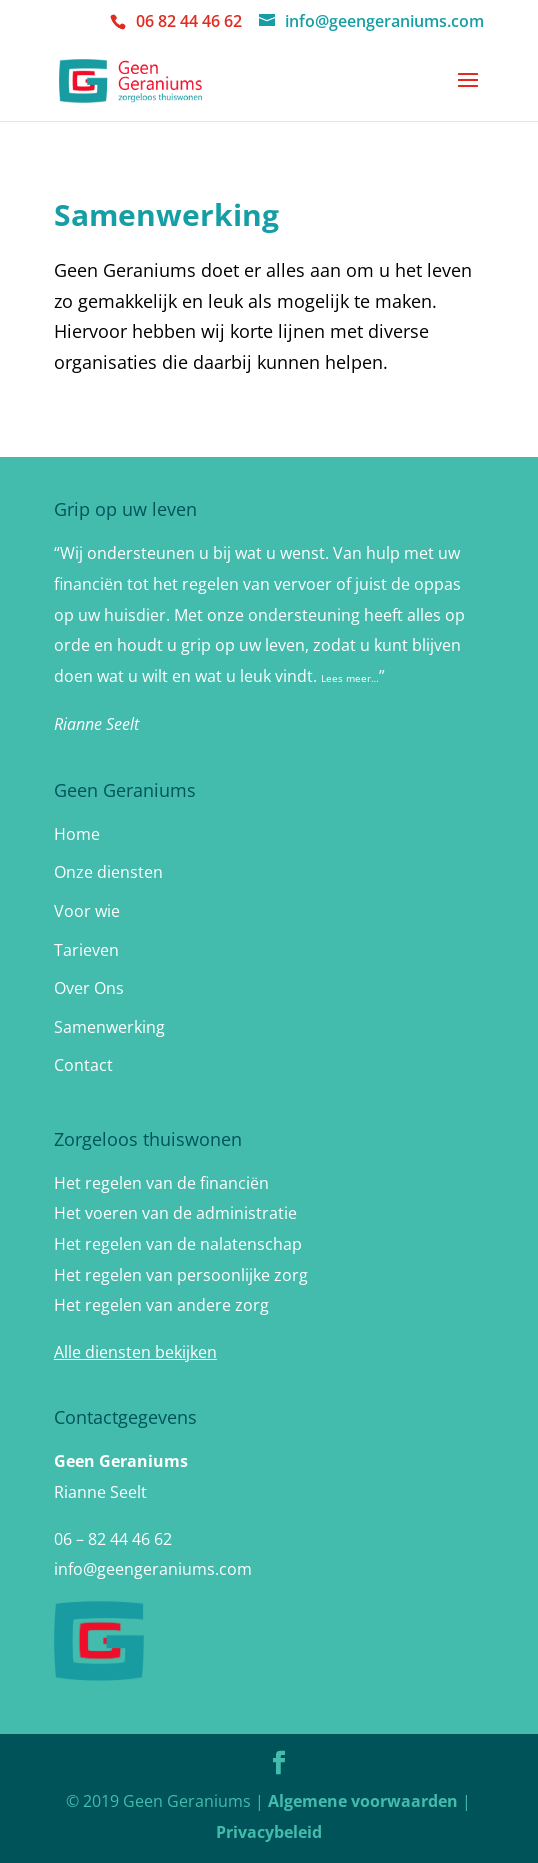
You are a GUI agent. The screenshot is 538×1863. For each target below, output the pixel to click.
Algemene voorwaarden (363, 1801)
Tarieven (86, 950)
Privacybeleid (269, 1832)
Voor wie (87, 911)
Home (77, 834)
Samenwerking (109, 1027)
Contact (83, 1065)
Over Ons (89, 988)
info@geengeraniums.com (153, 1569)
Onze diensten (108, 872)
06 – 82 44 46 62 (113, 1539)
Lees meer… (350, 678)
